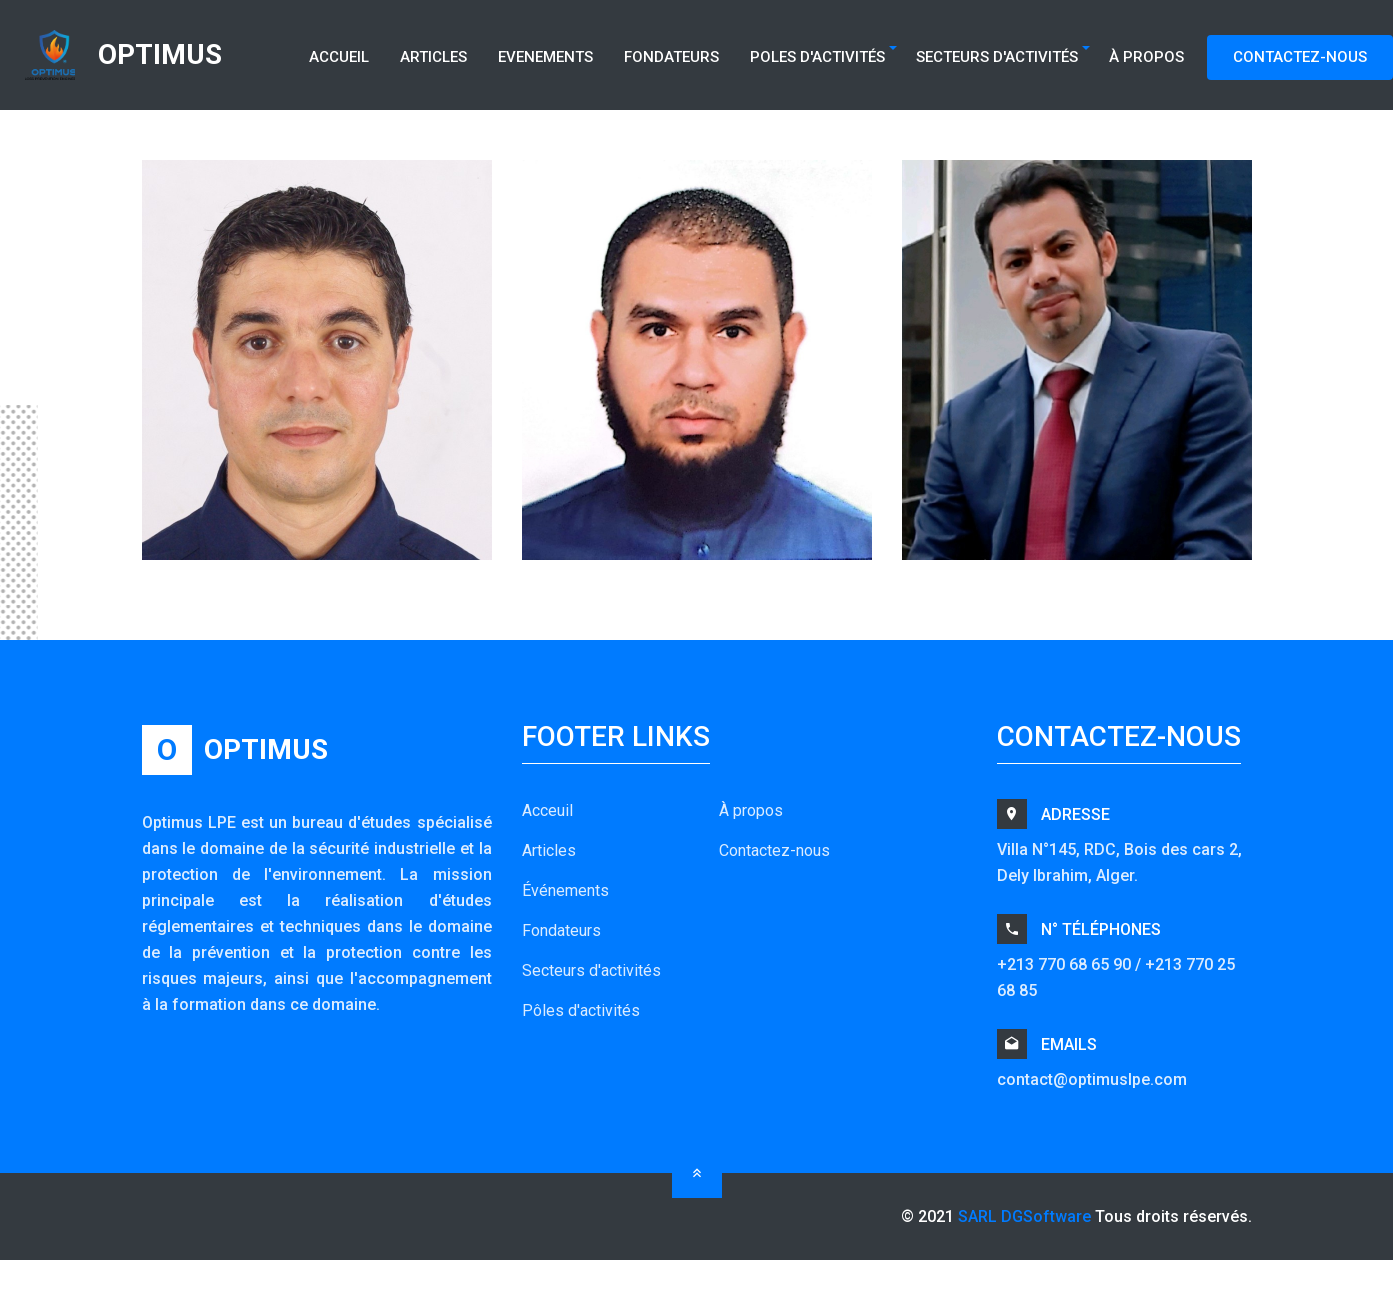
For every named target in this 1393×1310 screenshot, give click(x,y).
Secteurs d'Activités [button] (997, 57)
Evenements (545, 57)
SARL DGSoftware (1024, 1216)
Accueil (339, 57)
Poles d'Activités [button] (817, 57)
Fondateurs (671, 57)
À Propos (1146, 57)
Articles (433, 57)
